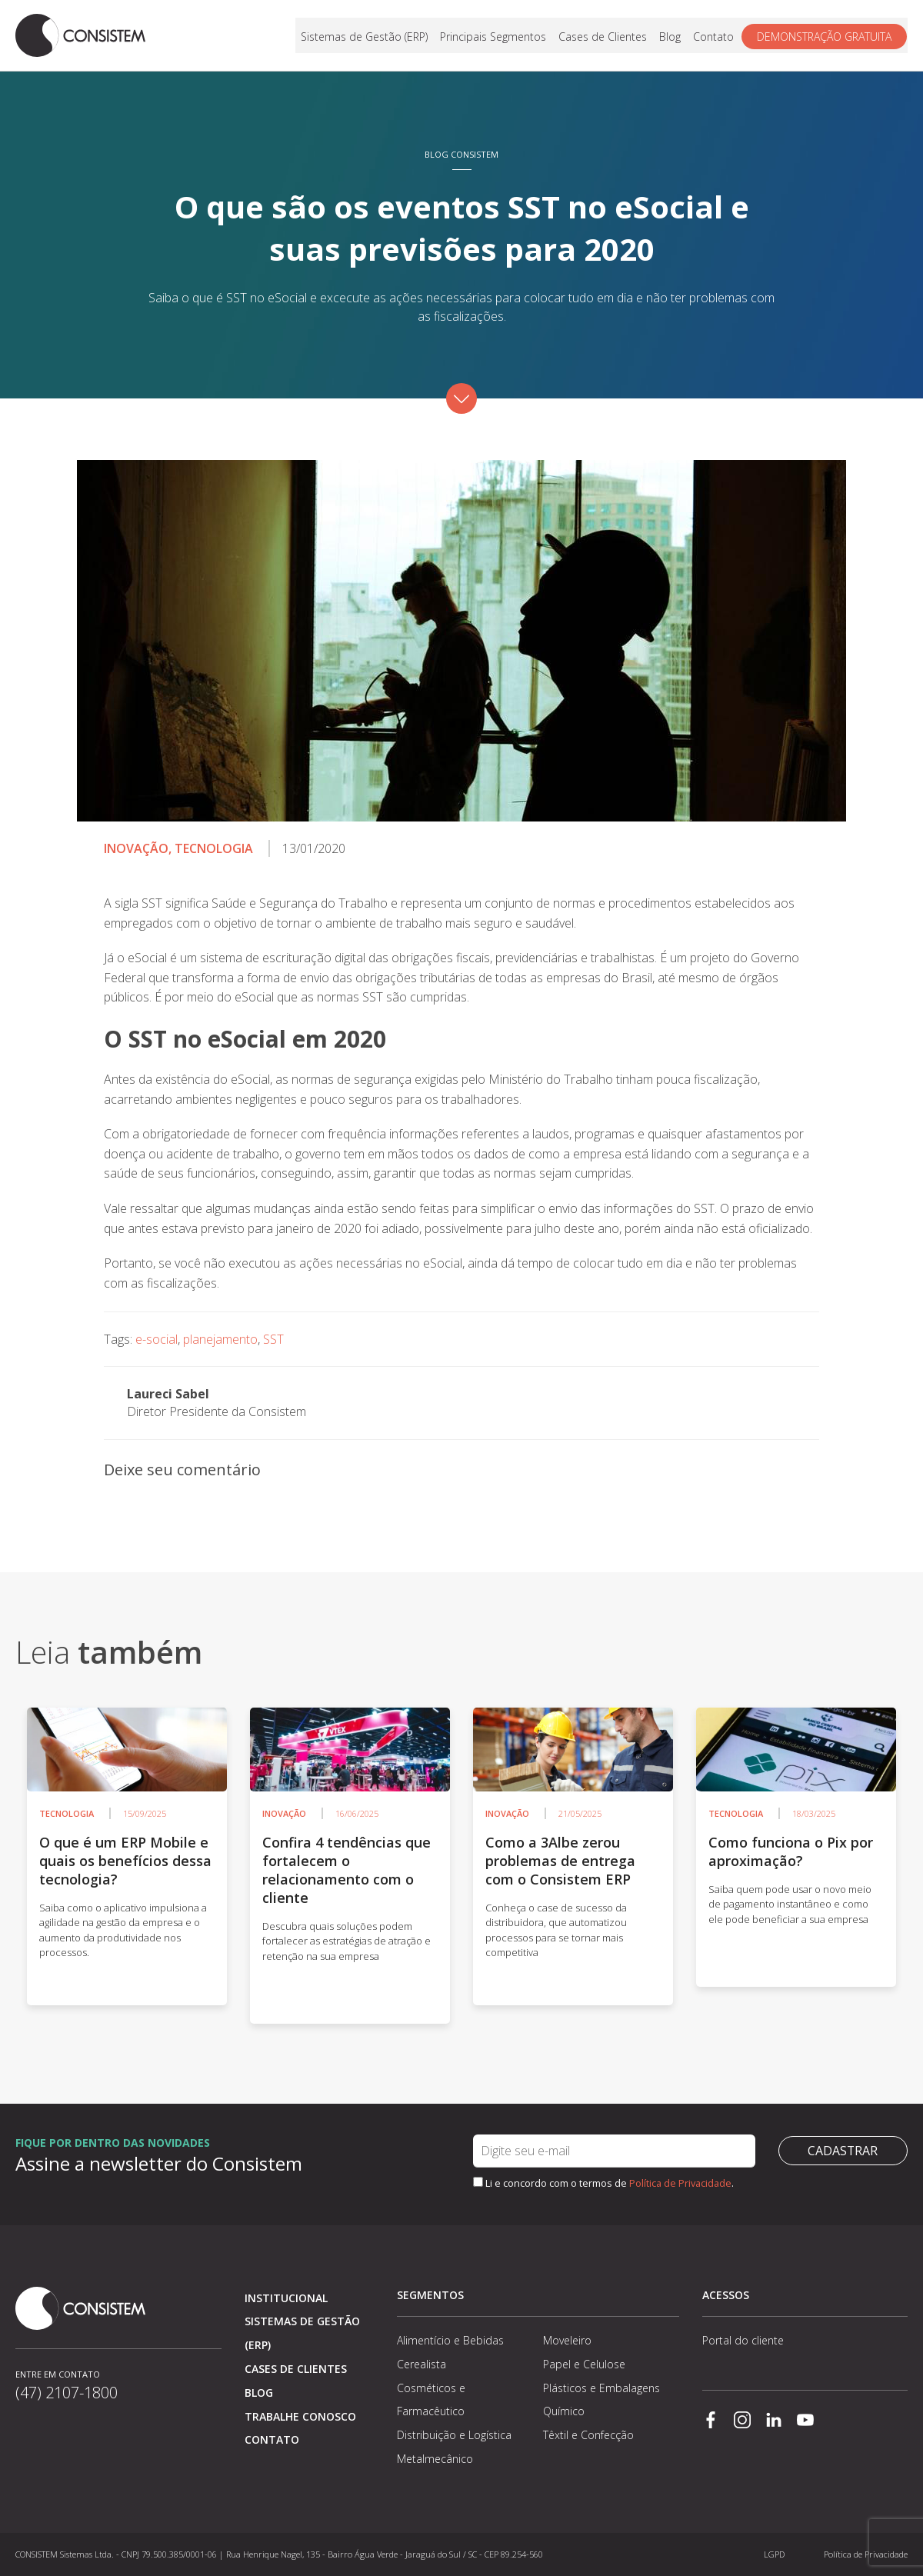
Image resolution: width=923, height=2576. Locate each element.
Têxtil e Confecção (588, 2435)
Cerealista (421, 2364)
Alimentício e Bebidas (450, 2340)
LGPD (774, 2554)
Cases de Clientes (603, 35)
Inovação (136, 848)
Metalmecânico (435, 2458)
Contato (714, 35)
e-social (156, 1339)
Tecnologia (214, 848)
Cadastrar (843, 2150)
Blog (670, 35)
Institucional (286, 2298)
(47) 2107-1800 (66, 2392)
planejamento (220, 1339)
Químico (564, 2411)
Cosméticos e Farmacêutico (431, 2400)
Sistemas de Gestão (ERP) (365, 35)
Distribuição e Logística (454, 2435)
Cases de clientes (296, 2368)
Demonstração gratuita (825, 35)
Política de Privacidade (680, 2183)
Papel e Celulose (584, 2364)
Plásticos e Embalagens (601, 2388)
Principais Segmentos (494, 35)
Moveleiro (567, 2340)
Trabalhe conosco (300, 2416)
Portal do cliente (743, 2340)
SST (273, 1339)
